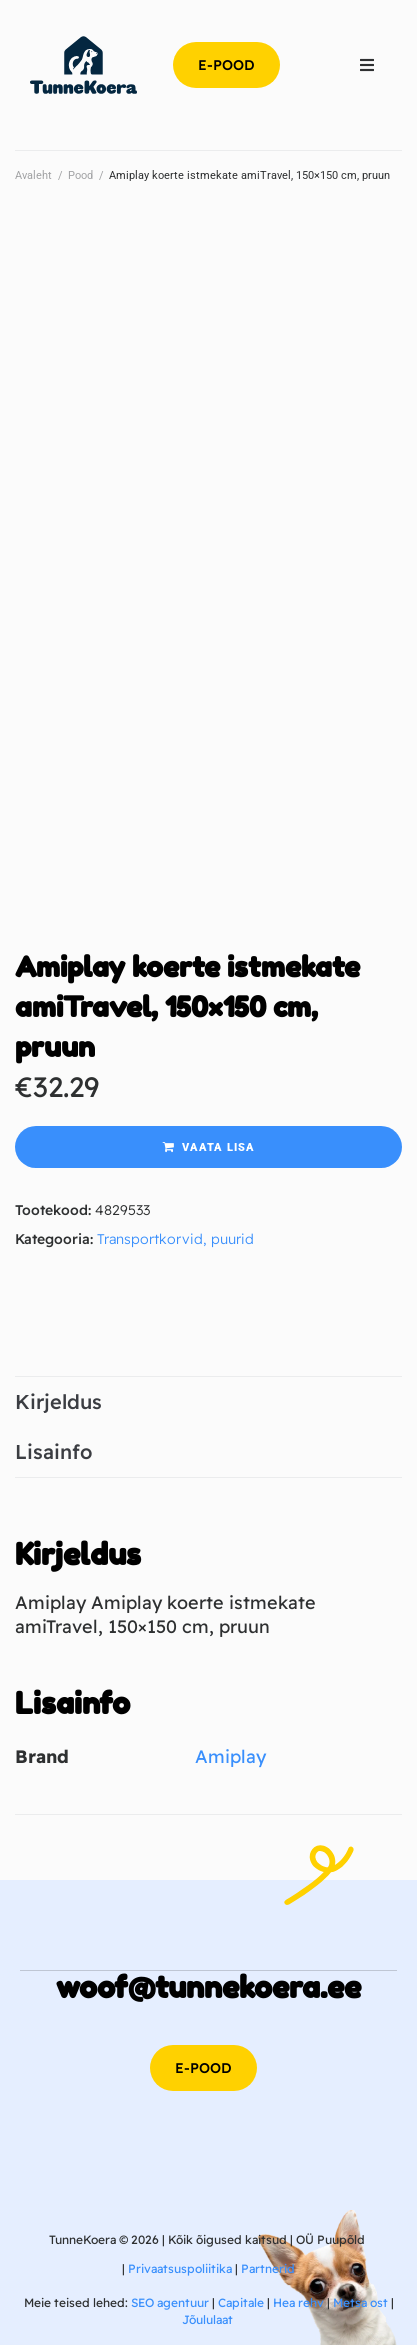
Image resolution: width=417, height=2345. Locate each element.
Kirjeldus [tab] (58, 1401)
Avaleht (33, 175)
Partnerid (268, 2268)
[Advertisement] (208, 423)
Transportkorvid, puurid (175, 1239)
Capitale (241, 2302)
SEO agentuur (170, 2302)
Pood (80, 175)
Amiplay (230, 1756)
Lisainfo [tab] (53, 1451)
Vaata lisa (218, 1147)
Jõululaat (207, 2319)
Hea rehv (298, 2302)
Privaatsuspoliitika (180, 2268)
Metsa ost (360, 2302)
